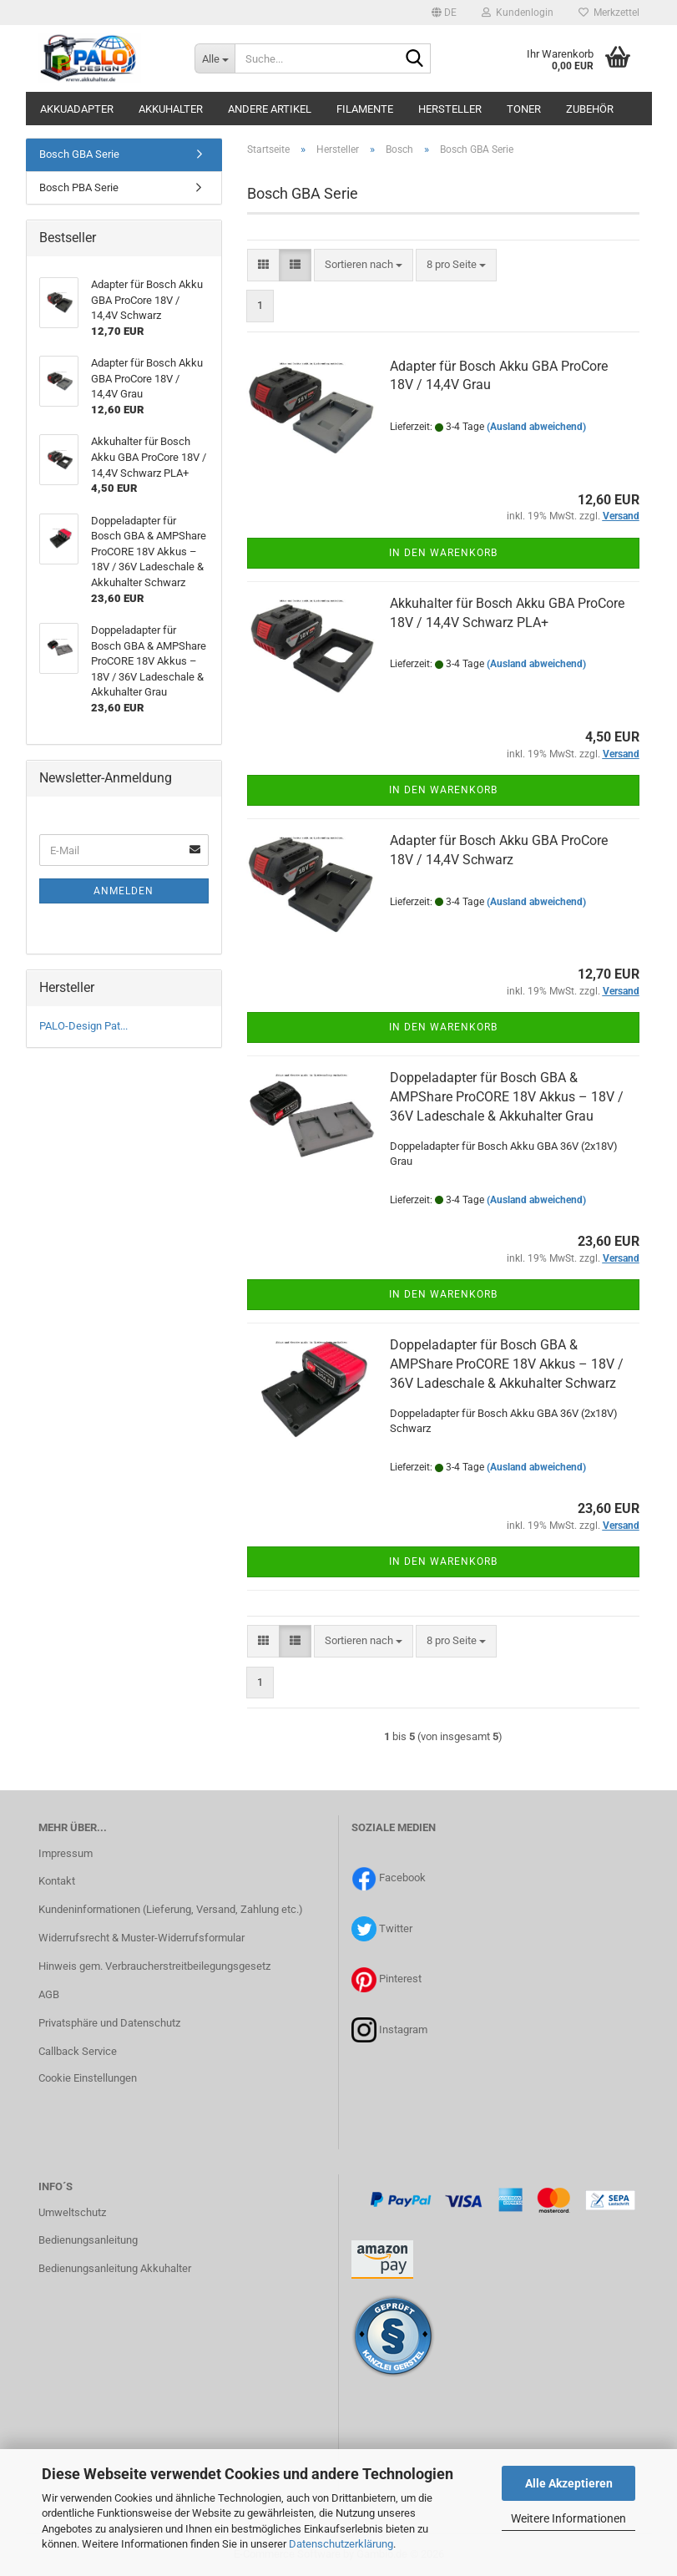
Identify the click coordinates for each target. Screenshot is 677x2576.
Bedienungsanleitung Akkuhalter (114, 2268)
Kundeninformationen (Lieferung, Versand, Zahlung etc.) (170, 1909)
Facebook (402, 1877)
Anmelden (123, 891)
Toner (524, 109)
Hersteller (450, 109)
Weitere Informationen (568, 2518)
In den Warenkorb (443, 553)
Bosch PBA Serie (79, 187)
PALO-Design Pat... (83, 1026)
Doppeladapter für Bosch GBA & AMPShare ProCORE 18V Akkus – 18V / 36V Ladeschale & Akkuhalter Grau (507, 1097)
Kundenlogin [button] (517, 12)
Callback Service (77, 2051)
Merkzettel (608, 12)
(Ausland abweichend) (536, 427)
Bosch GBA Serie (79, 154)
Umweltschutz (72, 2212)
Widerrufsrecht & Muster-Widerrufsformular (141, 1937)
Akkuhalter (171, 109)
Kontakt (56, 1881)
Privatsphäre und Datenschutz (109, 2023)
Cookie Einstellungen (87, 2078)
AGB (48, 1994)
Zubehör (590, 109)
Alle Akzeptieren (569, 2483)
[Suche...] (215, 58)
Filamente (364, 109)
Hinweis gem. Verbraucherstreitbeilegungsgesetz (154, 1966)
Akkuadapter (77, 109)
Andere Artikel (269, 109)
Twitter (395, 1928)
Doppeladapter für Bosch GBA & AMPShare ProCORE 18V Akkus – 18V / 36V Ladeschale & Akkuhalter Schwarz (507, 1364)
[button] (444, 12)
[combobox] (363, 265)
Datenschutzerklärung (341, 2544)
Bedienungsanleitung (88, 2240)
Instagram (403, 2029)
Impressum (65, 1853)
